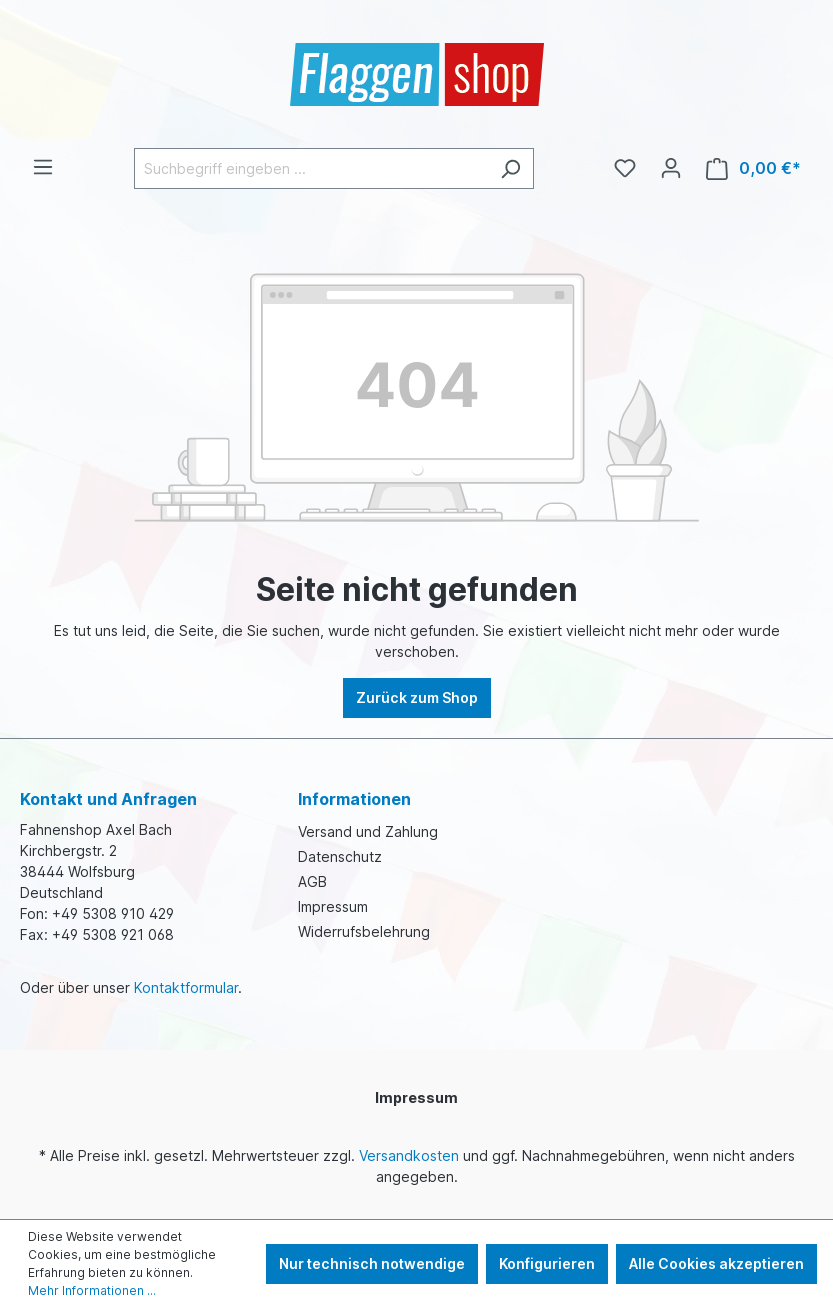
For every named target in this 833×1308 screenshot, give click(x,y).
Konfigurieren (547, 1263)
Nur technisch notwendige (372, 1263)
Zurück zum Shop (417, 697)
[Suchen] (510, 168)
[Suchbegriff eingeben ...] (311, 168)
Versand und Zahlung (368, 831)
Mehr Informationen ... (92, 1290)
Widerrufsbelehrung (364, 931)
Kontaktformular (186, 987)
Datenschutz (340, 856)
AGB (312, 881)
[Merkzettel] (625, 168)
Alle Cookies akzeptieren (716, 1263)
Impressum (333, 906)
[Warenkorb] (753, 168)
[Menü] (43, 167)
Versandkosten (409, 1155)
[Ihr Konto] (671, 168)
